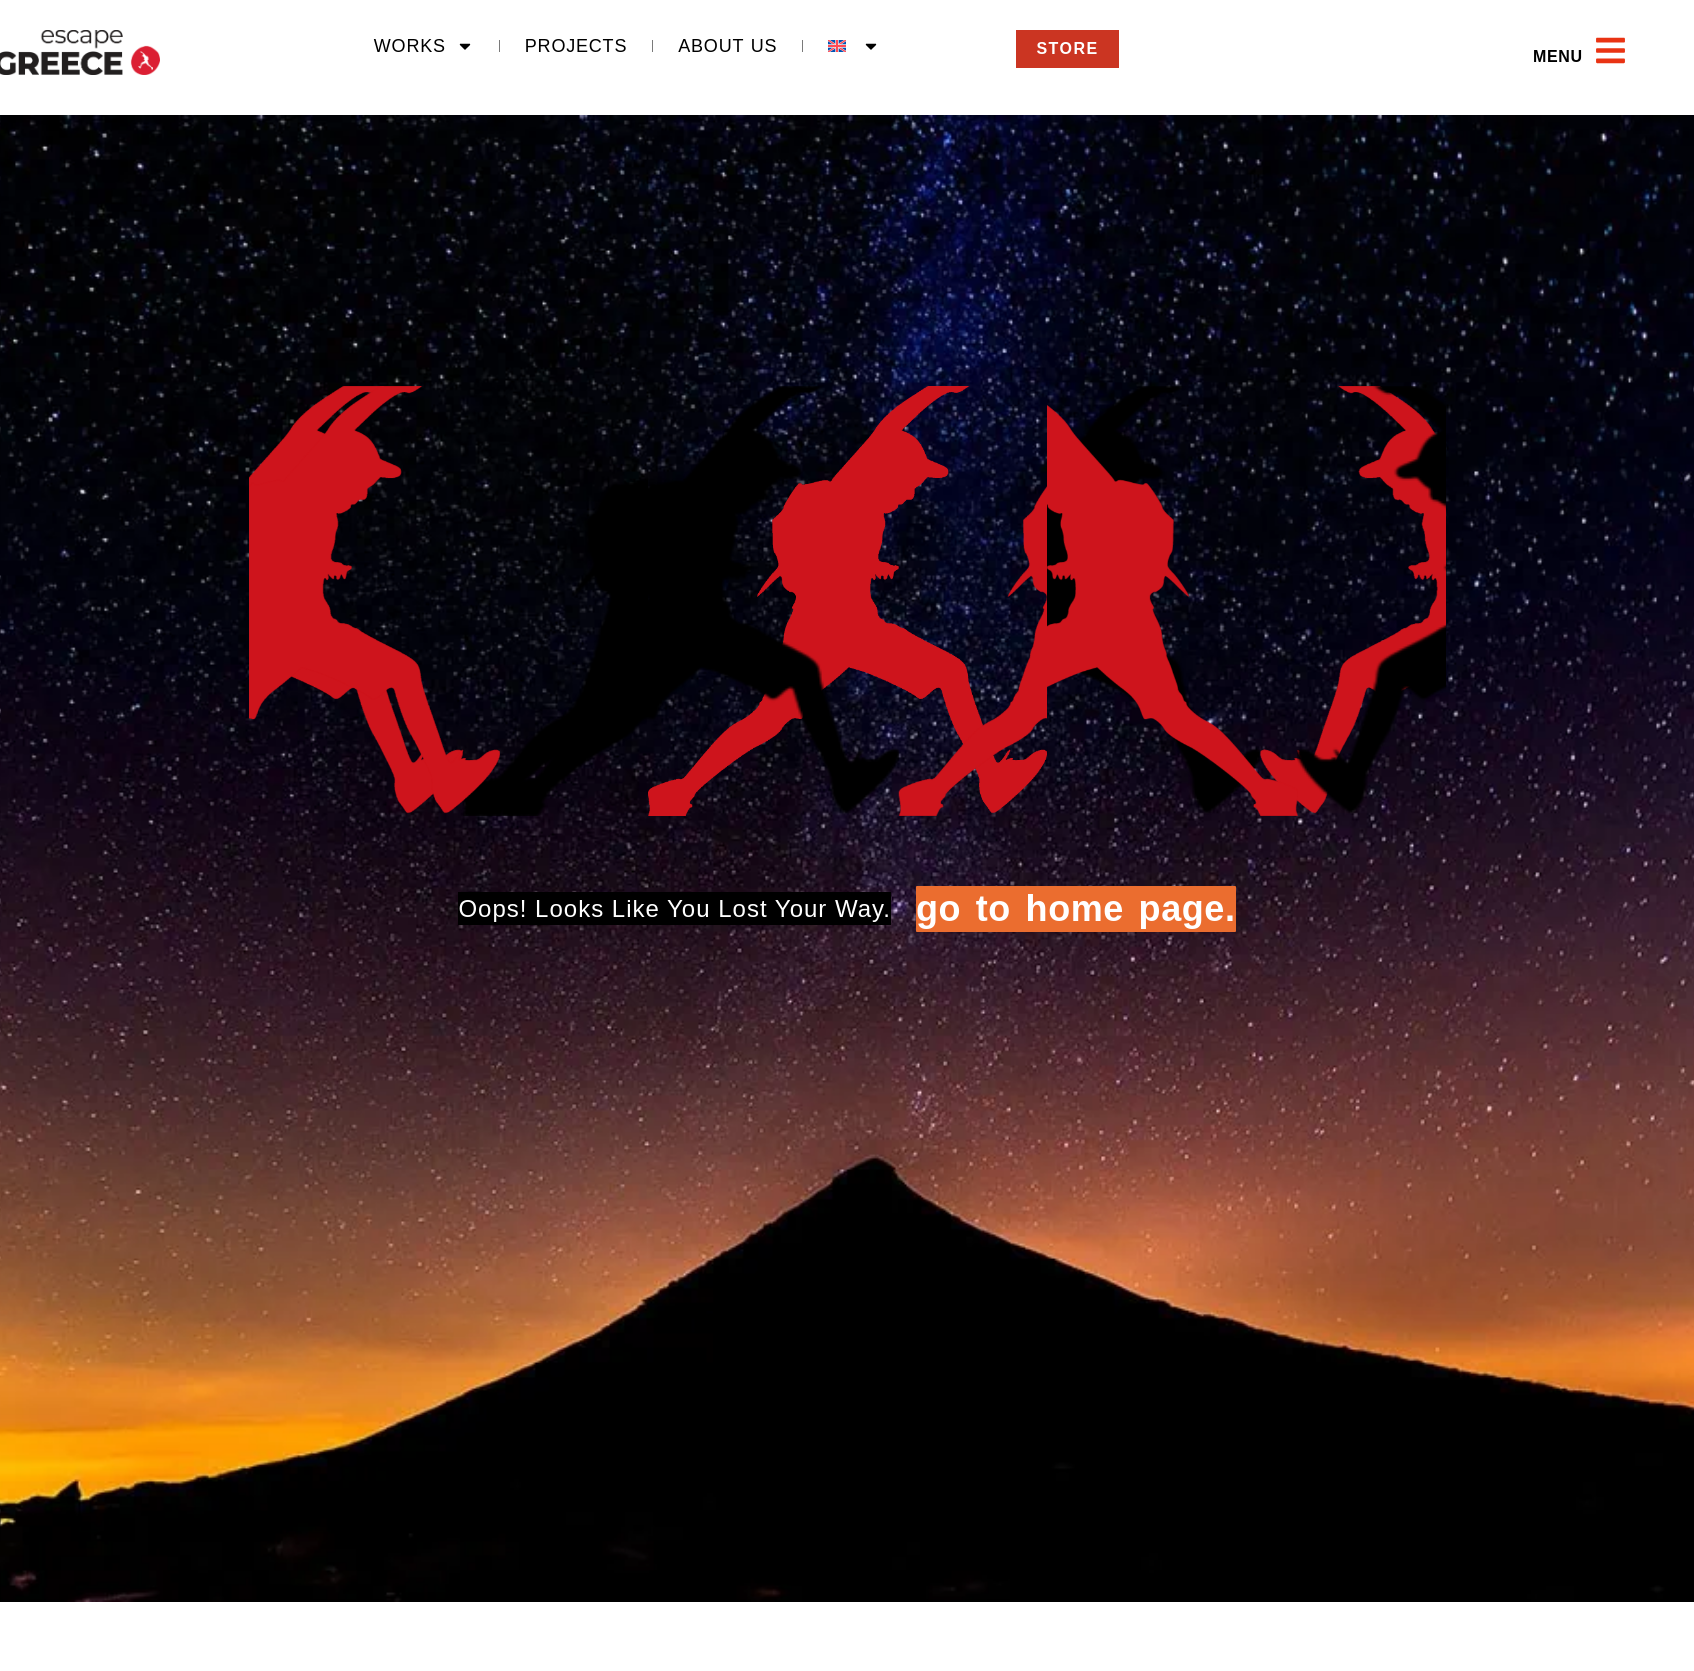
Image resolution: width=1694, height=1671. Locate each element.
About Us (727, 46)
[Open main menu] (1610, 50)
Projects (576, 46)
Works (424, 46)
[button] (1513, 57)
